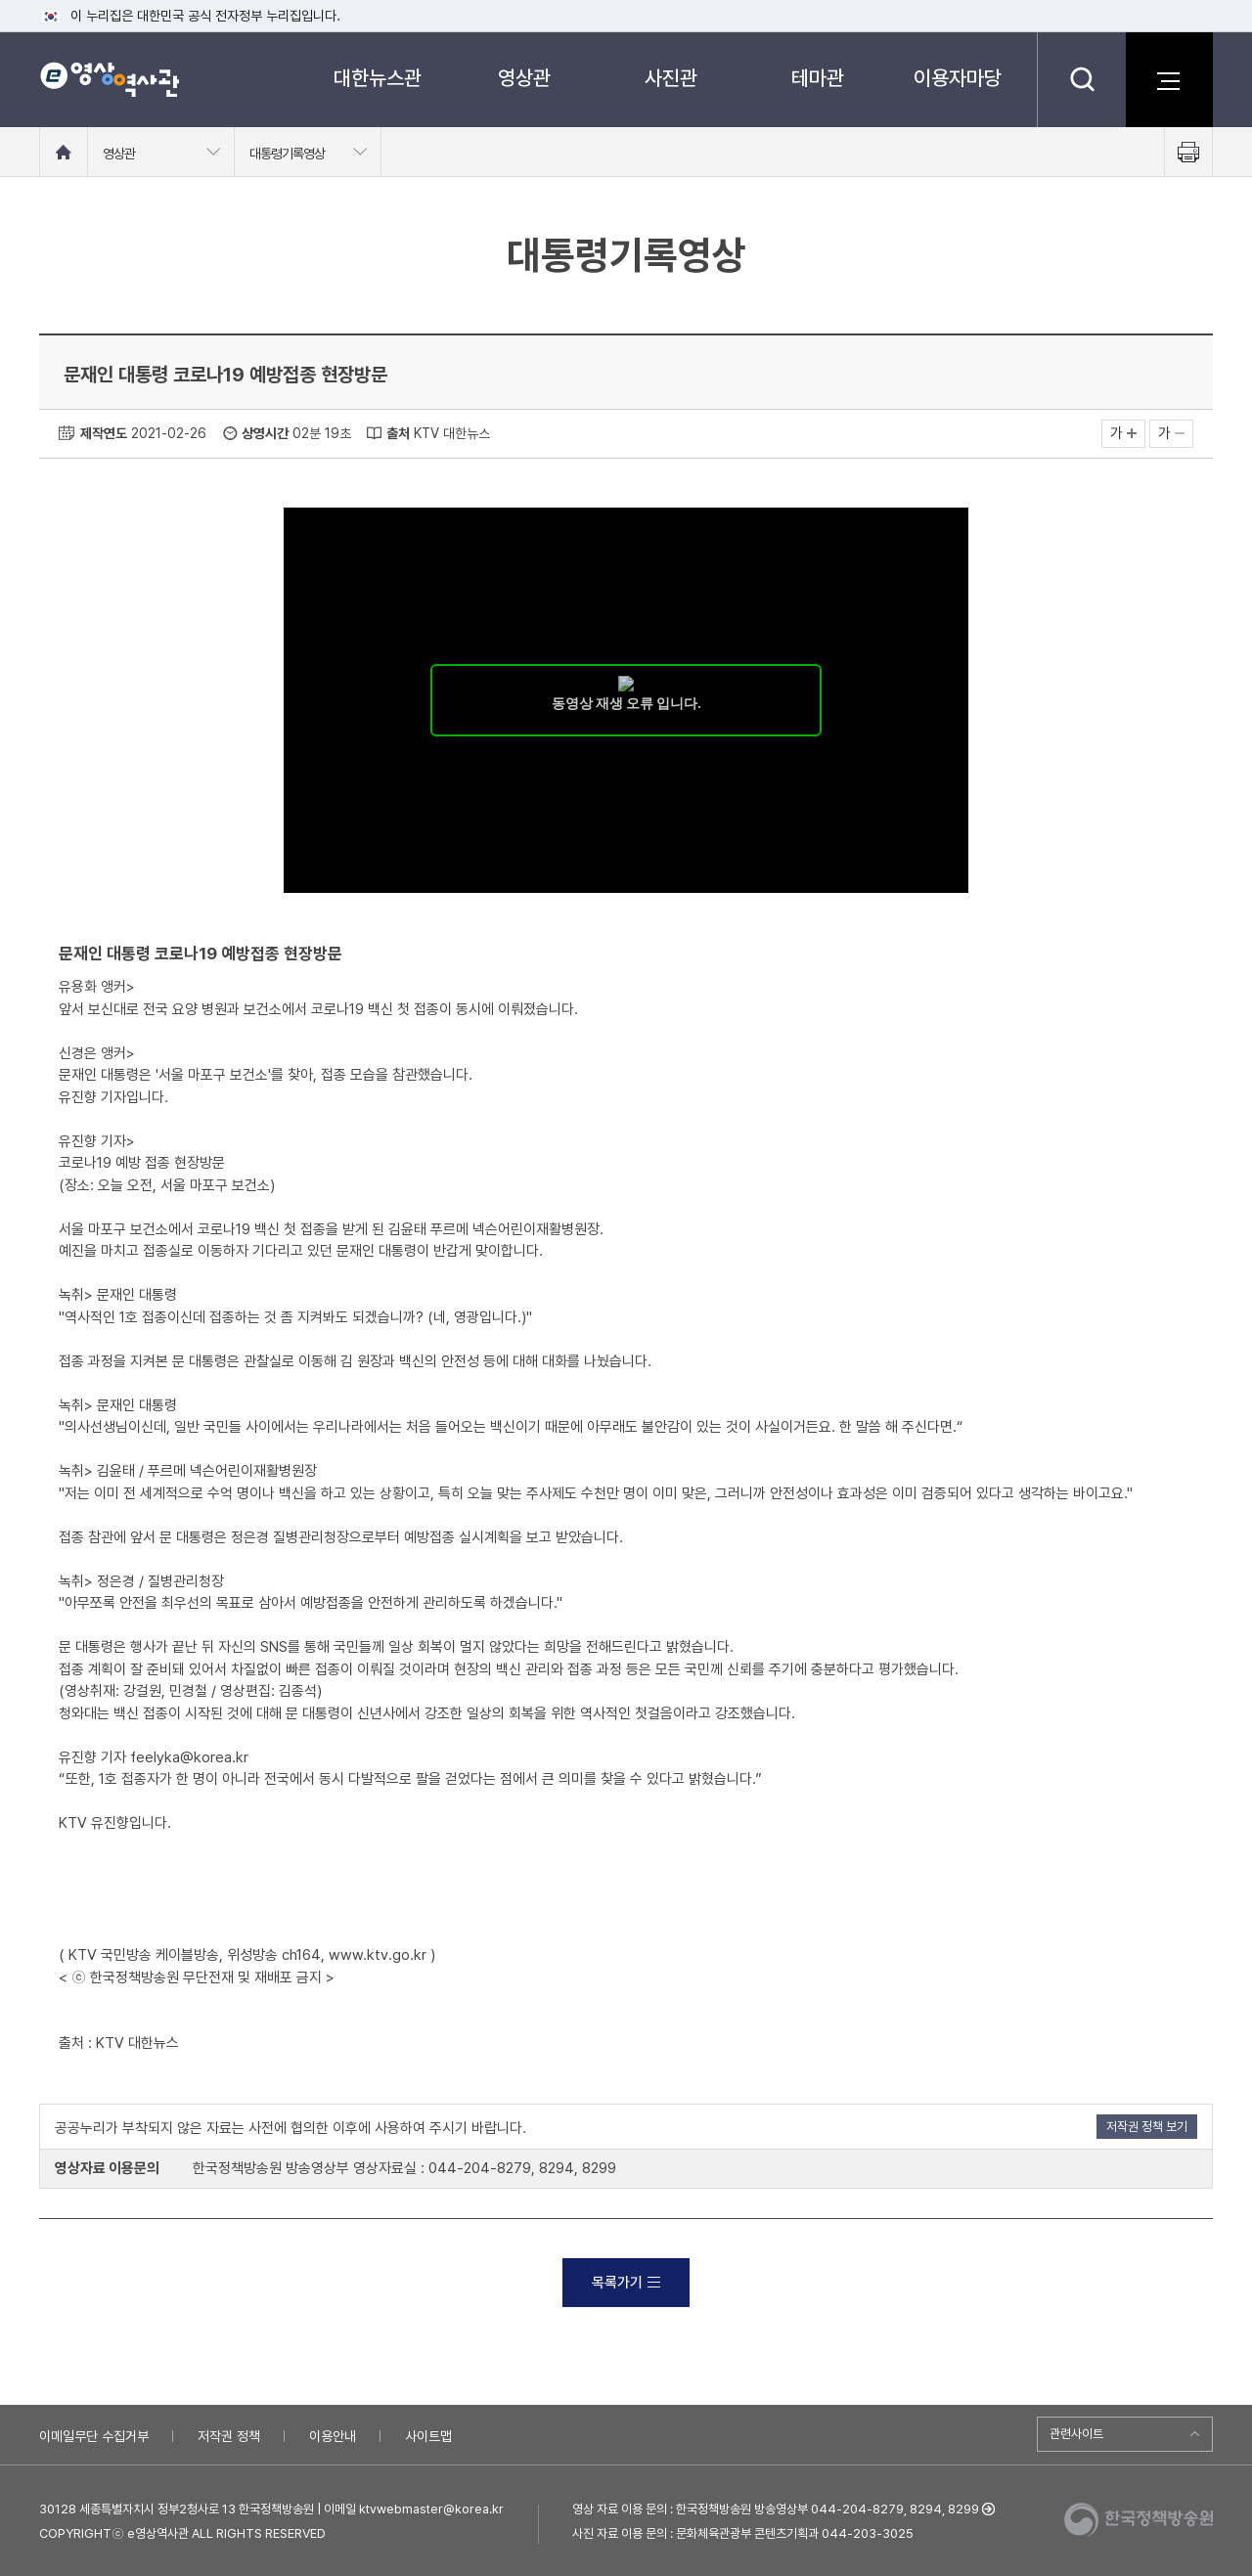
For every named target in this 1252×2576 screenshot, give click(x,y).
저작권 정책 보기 (1146, 2126)
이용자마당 (958, 78)
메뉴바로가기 (0, 0)
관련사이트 (1076, 2433)
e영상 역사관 (109, 79)
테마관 (817, 78)
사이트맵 (428, 2436)
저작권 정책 (229, 2436)
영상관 (524, 78)
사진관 (671, 78)
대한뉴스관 (378, 78)
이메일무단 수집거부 (94, 2436)
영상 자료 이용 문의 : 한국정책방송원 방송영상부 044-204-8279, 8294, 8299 (775, 2509)
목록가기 (626, 2282)
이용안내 (332, 2436)
